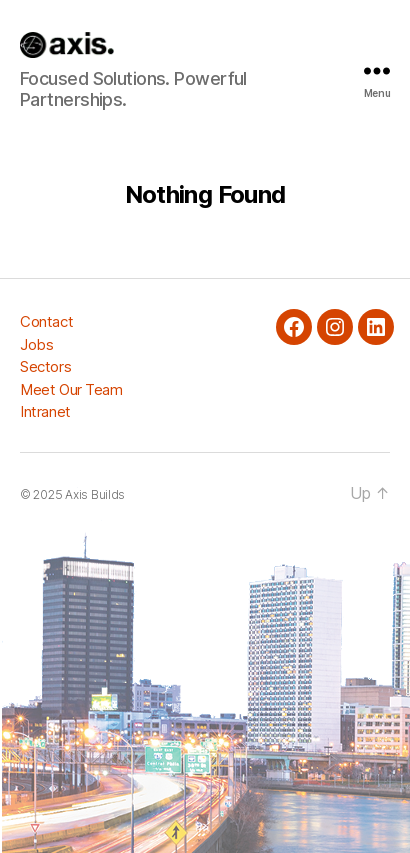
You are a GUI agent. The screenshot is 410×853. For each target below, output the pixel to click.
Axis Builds (95, 494)
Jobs (36, 344)
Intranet (45, 411)
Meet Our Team (71, 389)
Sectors (45, 366)
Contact (46, 321)
